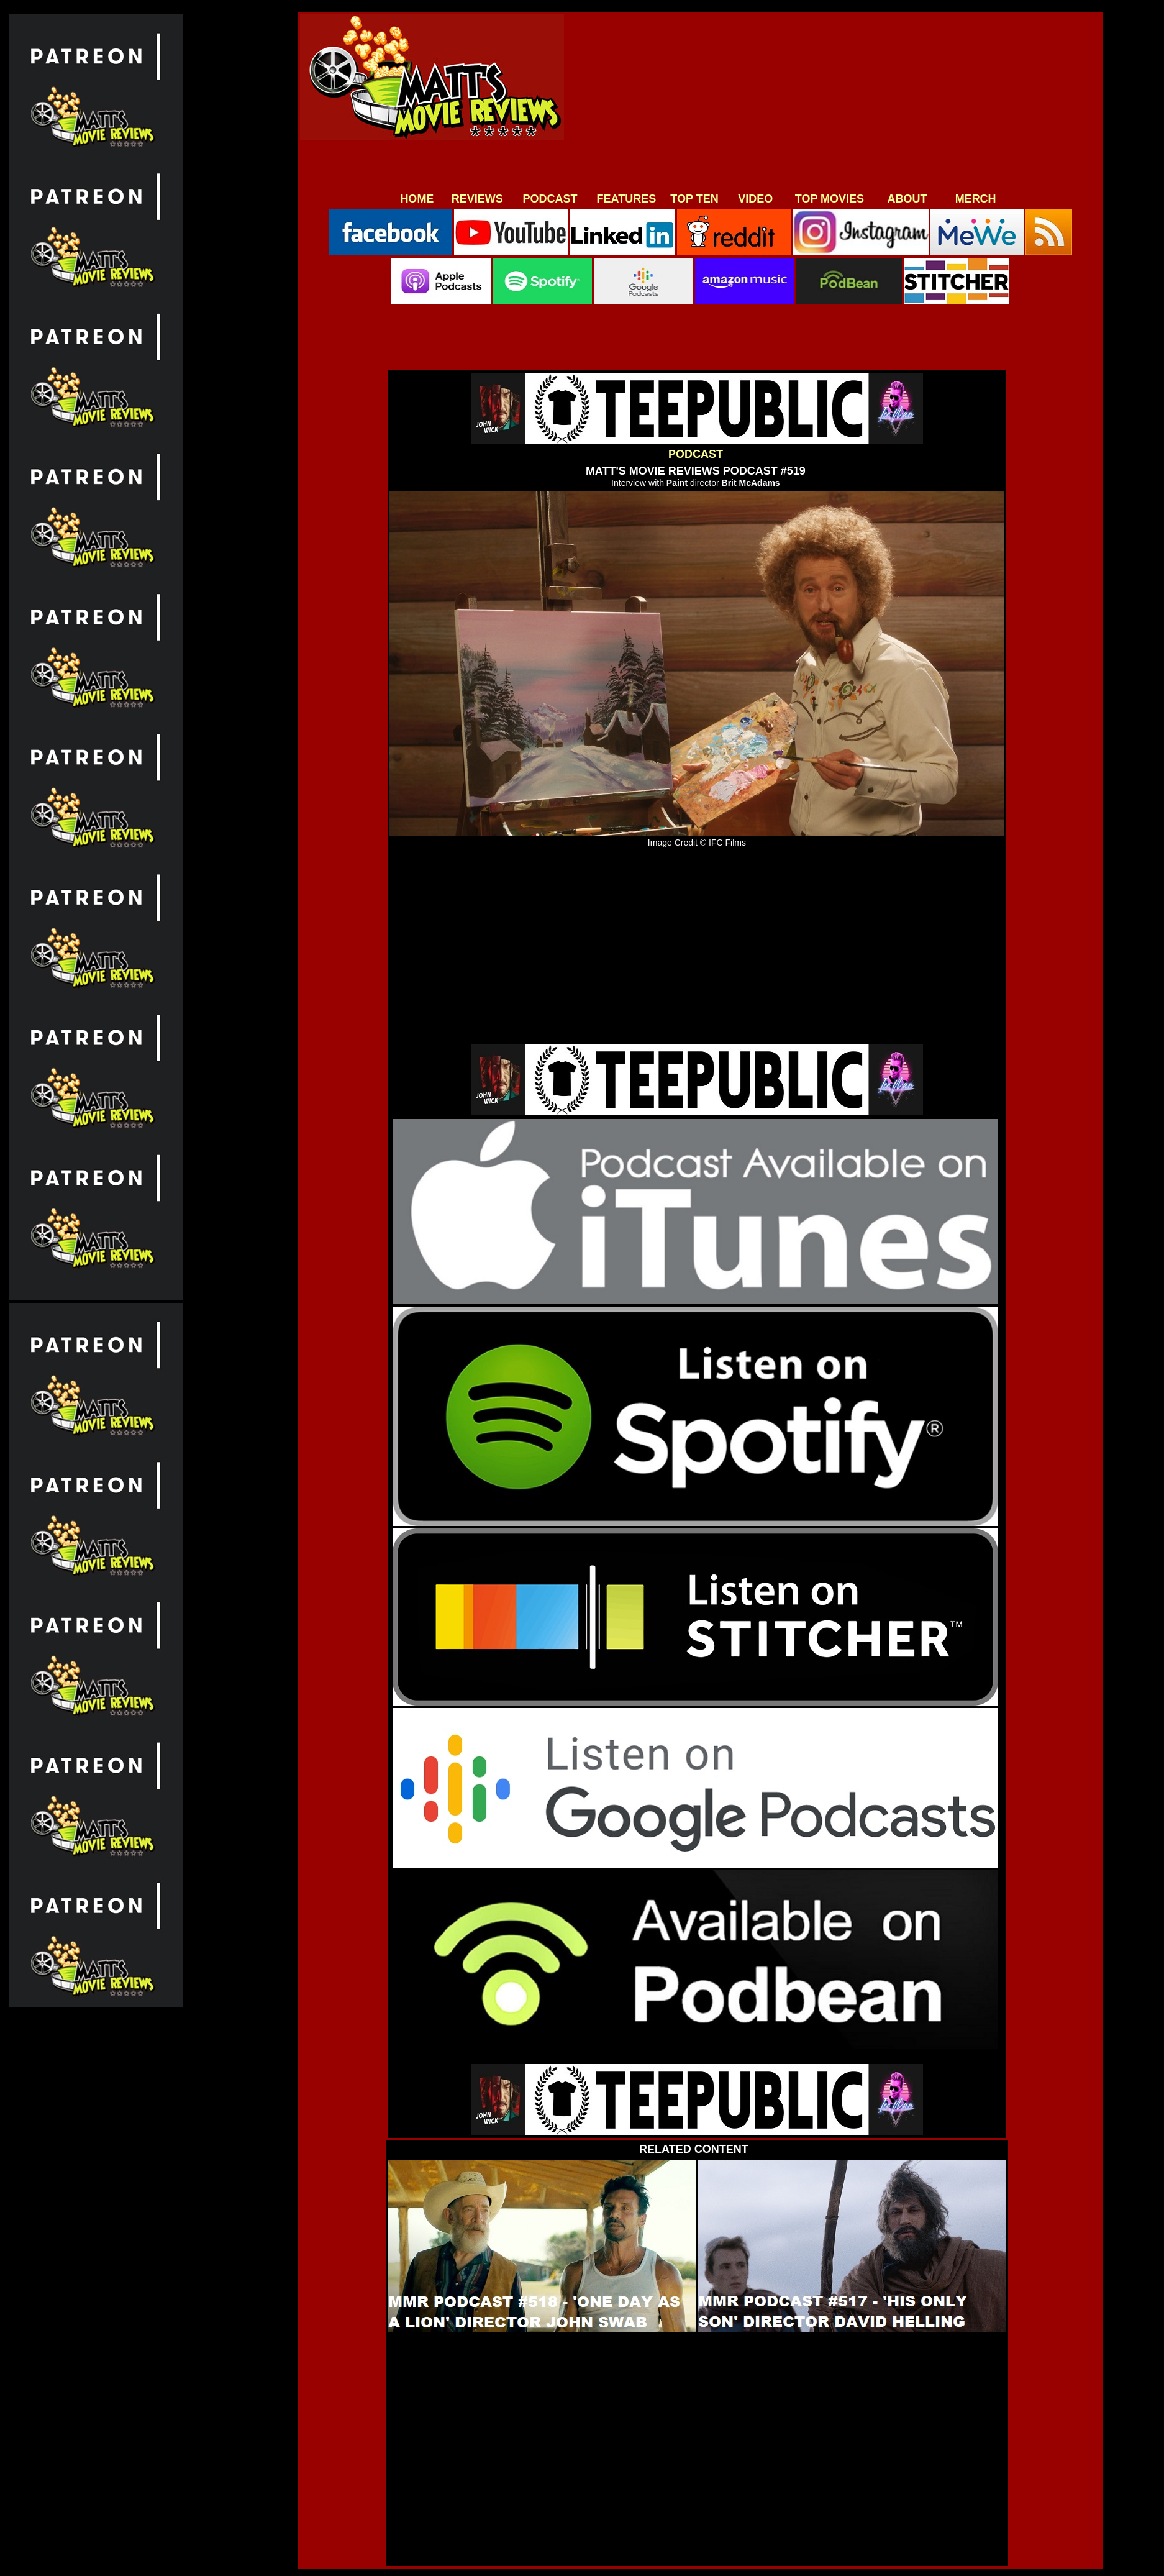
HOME (417, 199)
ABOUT (907, 199)
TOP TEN (694, 199)
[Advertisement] (829, 101)
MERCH (975, 199)
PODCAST (550, 199)
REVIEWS (477, 199)
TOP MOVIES (829, 199)
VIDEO (755, 199)
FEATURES (627, 199)
